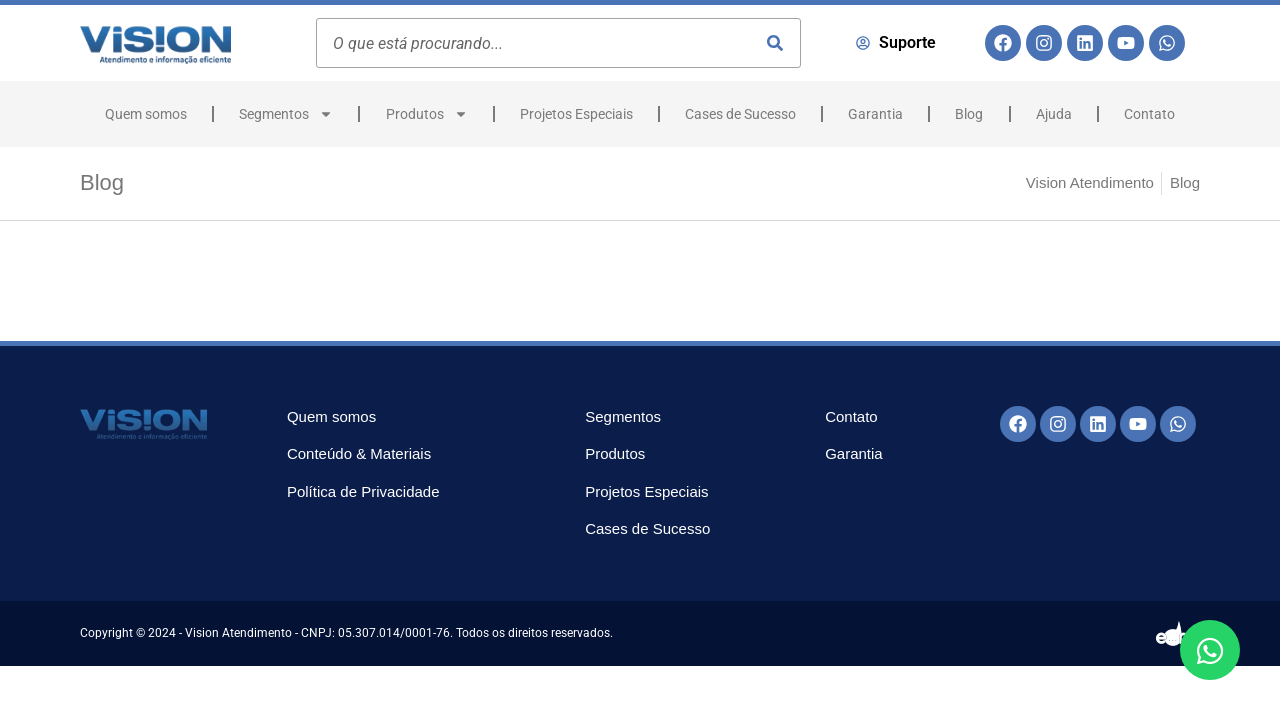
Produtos (427, 114)
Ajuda (1054, 114)
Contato (1149, 114)
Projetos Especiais (576, 114)
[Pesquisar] (775, 43)
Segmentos (286, 114)
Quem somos (146, 114)
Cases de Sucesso (740, 114)
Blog (969, 114)
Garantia (875, 114)
